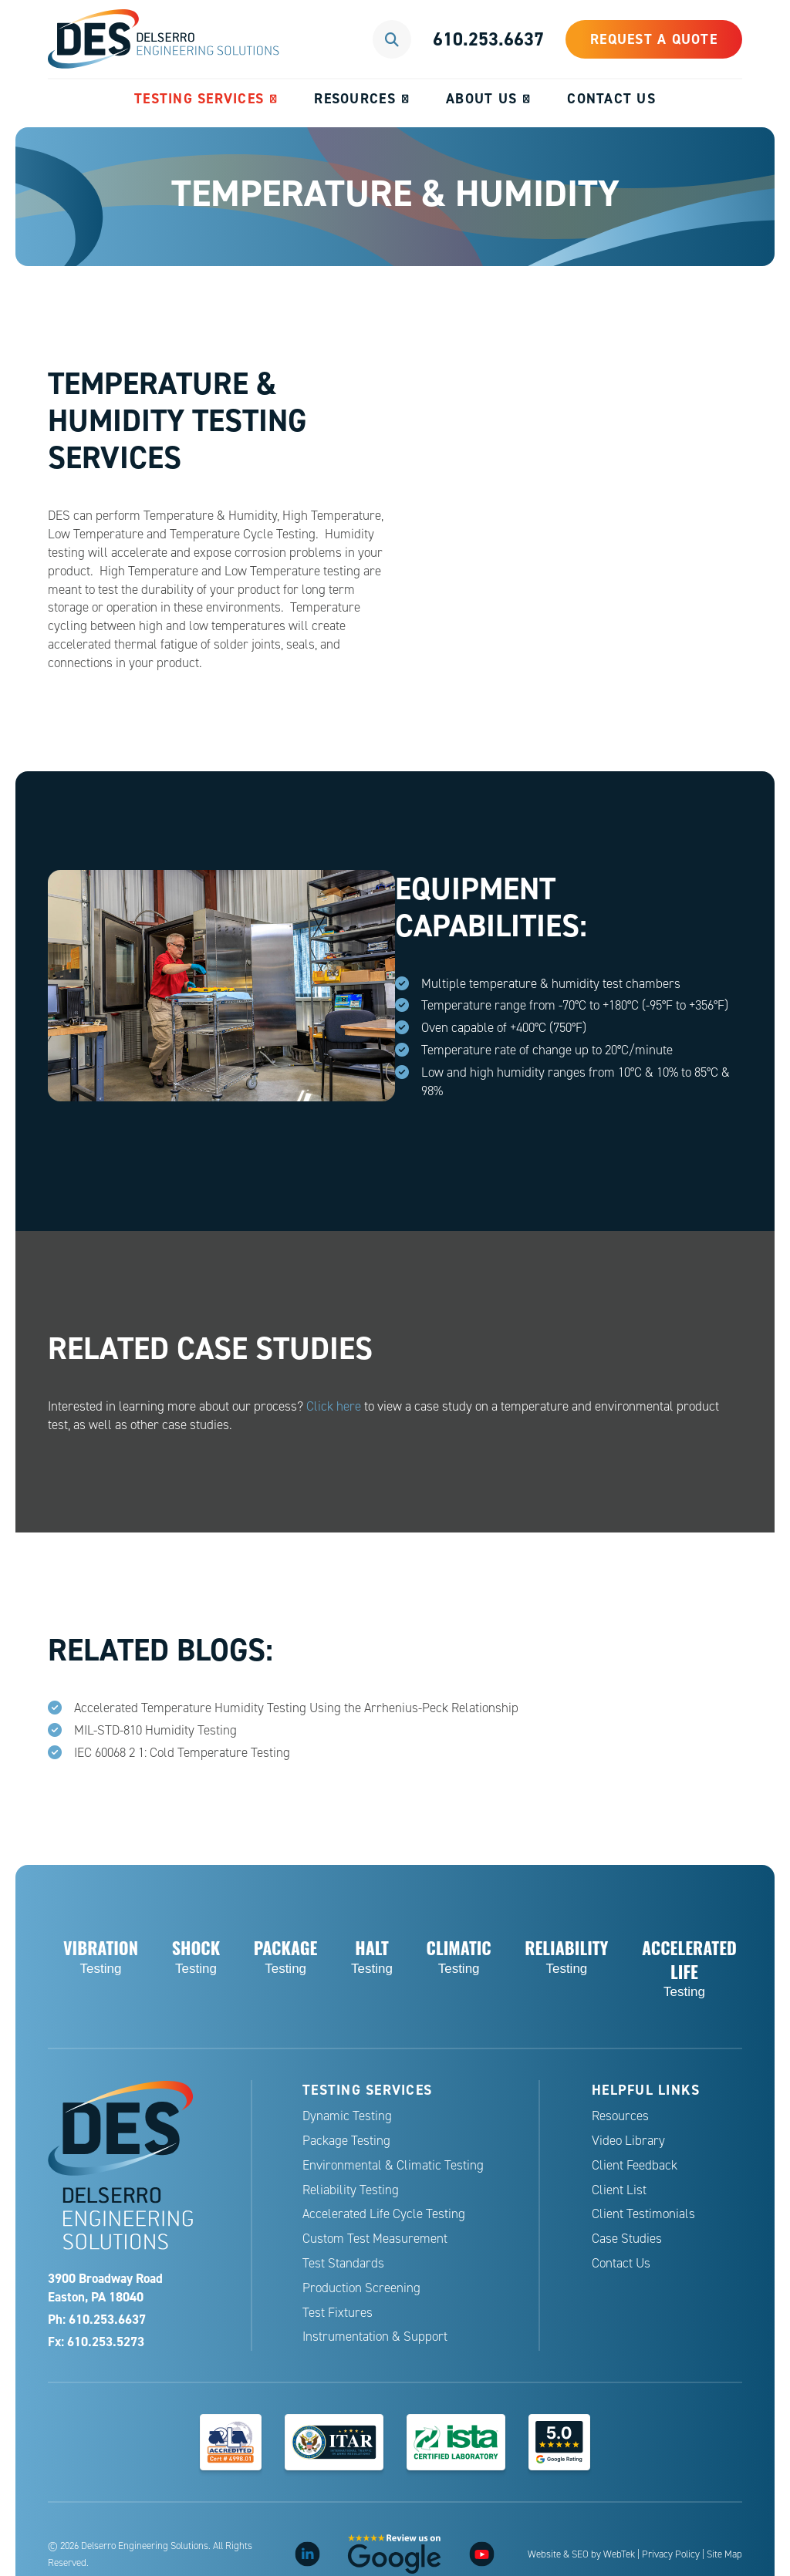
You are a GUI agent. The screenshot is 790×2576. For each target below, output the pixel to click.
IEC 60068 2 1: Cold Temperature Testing (182, 1753)
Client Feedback (634, 2165)
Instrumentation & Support (374, 2336)
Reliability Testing (350, 2190)
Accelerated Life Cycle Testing (383, 2214)
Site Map (724, 2554)
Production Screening (361, 2288)
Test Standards (343, 2263)
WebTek (619, 2554)
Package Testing (346, 2141)
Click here (333, 1406)
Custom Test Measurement (374, 2238)
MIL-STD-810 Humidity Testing (155, 1730)
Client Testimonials (643, 2214)
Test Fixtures (337, 2313)
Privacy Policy (671, 2554)
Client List (619, 2190)
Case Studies (627, 2238)
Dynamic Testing (347, 2116)
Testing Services (199, 98)
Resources (354, 98)
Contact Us (611, 98)
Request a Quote (653, 39)
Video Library (628, 2141)
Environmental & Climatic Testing (393, 2165)
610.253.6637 (488, 39)
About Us (481, 98)
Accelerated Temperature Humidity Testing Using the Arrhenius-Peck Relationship (296, 1708)
